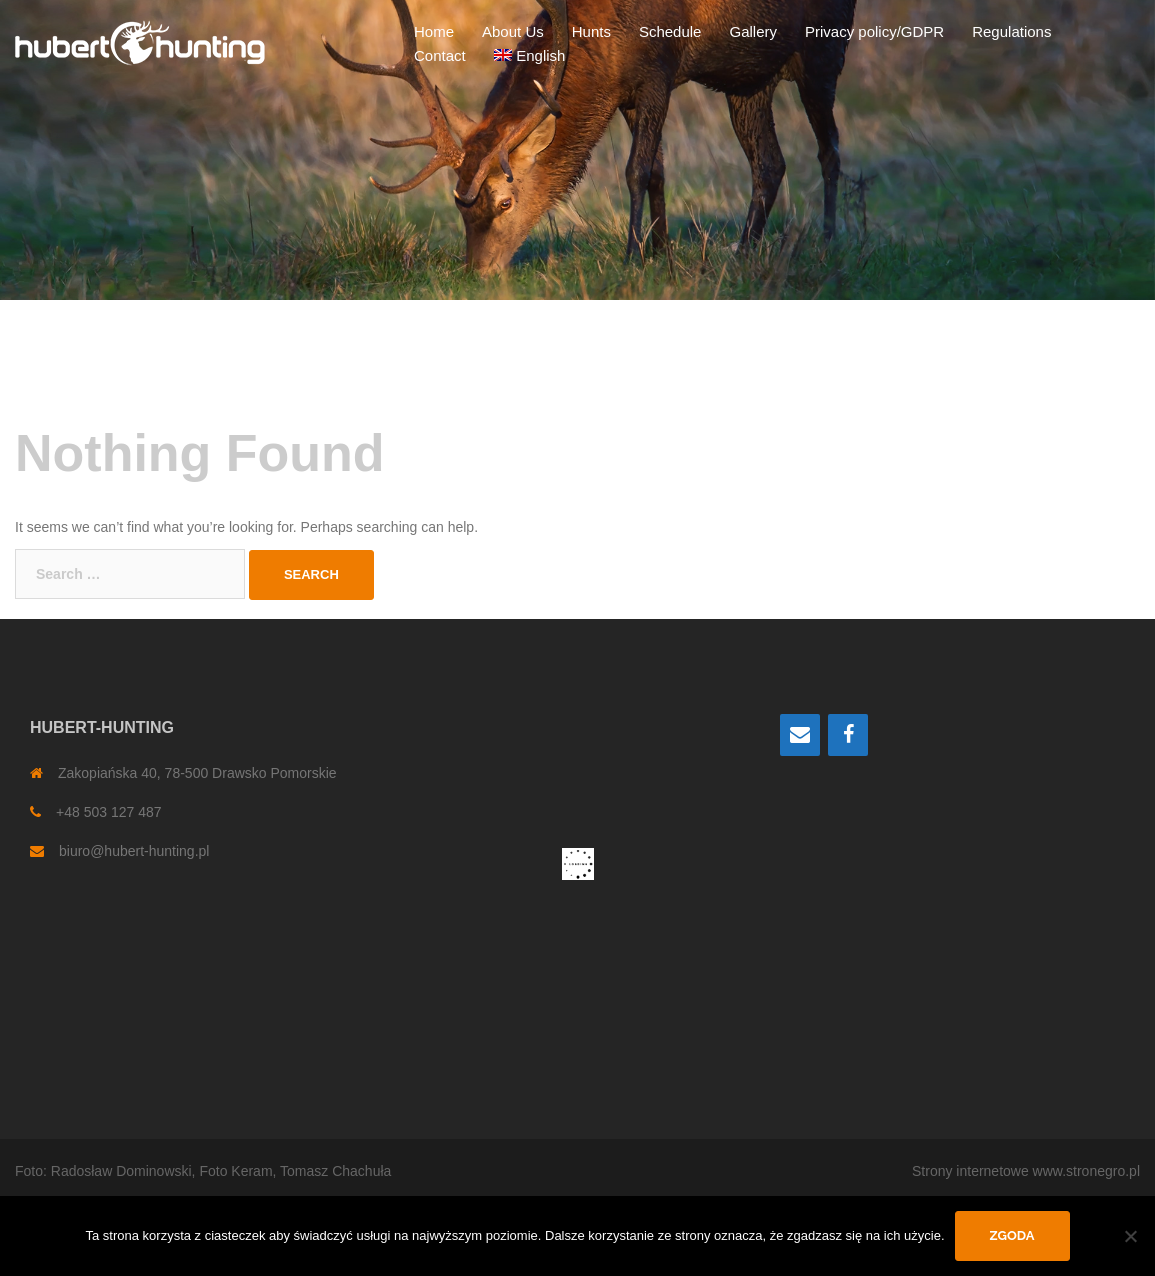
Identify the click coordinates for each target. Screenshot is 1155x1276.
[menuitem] (530, 56)
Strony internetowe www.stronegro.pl (1026, 1171)
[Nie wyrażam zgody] (1130, 1236)
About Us (513, 31)
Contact (440, 55)
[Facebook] (848, 735)
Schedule (670, 31)
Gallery (753, 31)
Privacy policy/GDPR (874, 31)
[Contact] (800, 735)
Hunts (591, 31)
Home (434, 31)
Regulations (1011, 31)
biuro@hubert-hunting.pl (134, 851)
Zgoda (1012, 1235)
